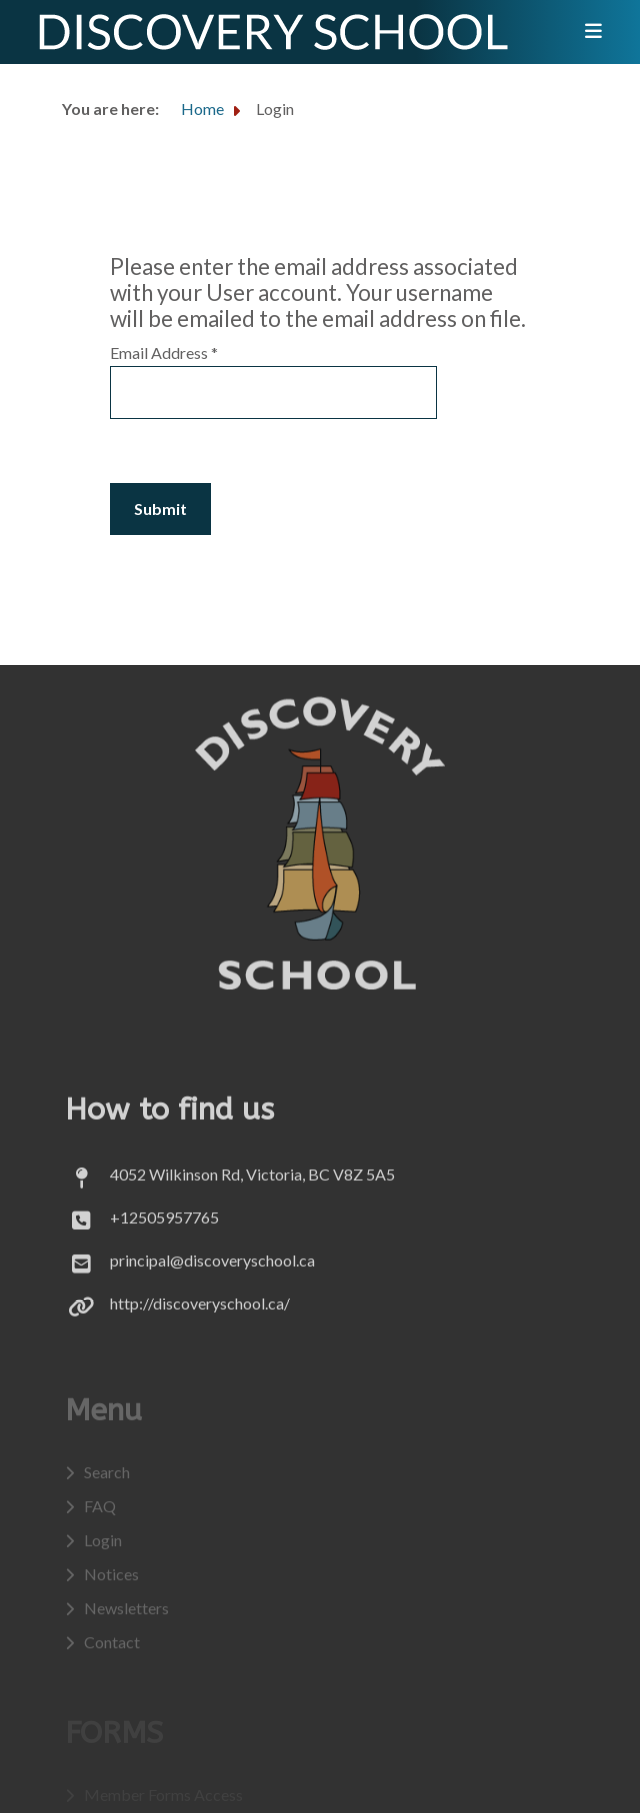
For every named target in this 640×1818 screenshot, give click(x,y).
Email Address (164, 352)
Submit (160, 508)
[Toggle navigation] (587, 32)
